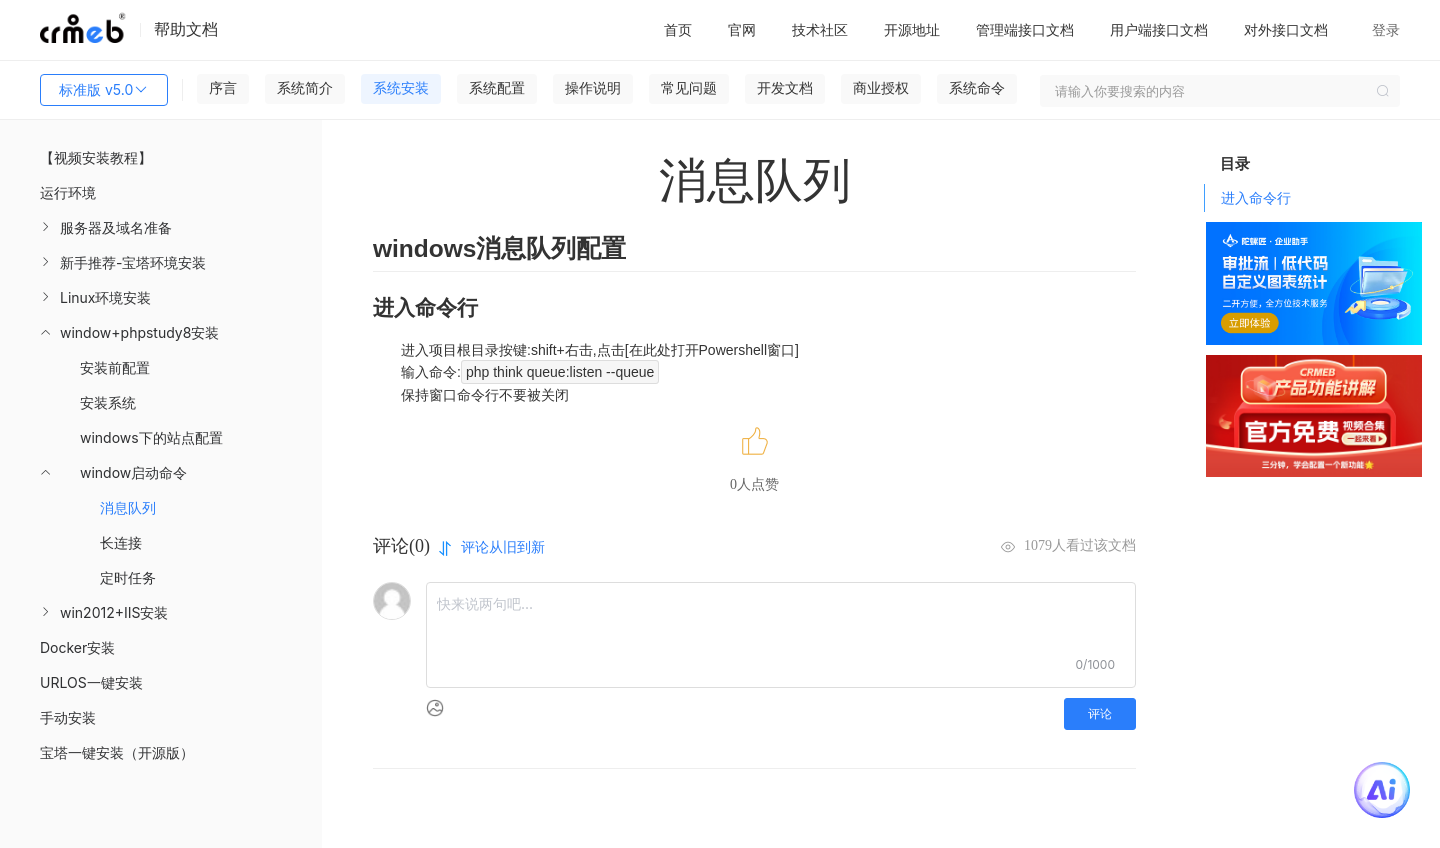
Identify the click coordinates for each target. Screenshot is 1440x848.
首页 (678, 29)
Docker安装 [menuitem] (77, 647)
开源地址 (912, 29)
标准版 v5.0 (104, 90)
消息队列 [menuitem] (128, 507)
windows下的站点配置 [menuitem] (151, 437)
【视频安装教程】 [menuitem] (96, 157)
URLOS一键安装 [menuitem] (91, 682)
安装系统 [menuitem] (108, 402)
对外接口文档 (1286, 29)
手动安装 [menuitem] (68, 717)
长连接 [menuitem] (121, 542)
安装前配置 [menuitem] (115, 367)
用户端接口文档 (1159, 29)
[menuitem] (161, 227)
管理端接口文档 (1025, 29)
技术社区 (820, 29)
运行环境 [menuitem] (68, 192)
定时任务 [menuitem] (128, 577)
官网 (742, 29)
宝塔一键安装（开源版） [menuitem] (117, 752)
